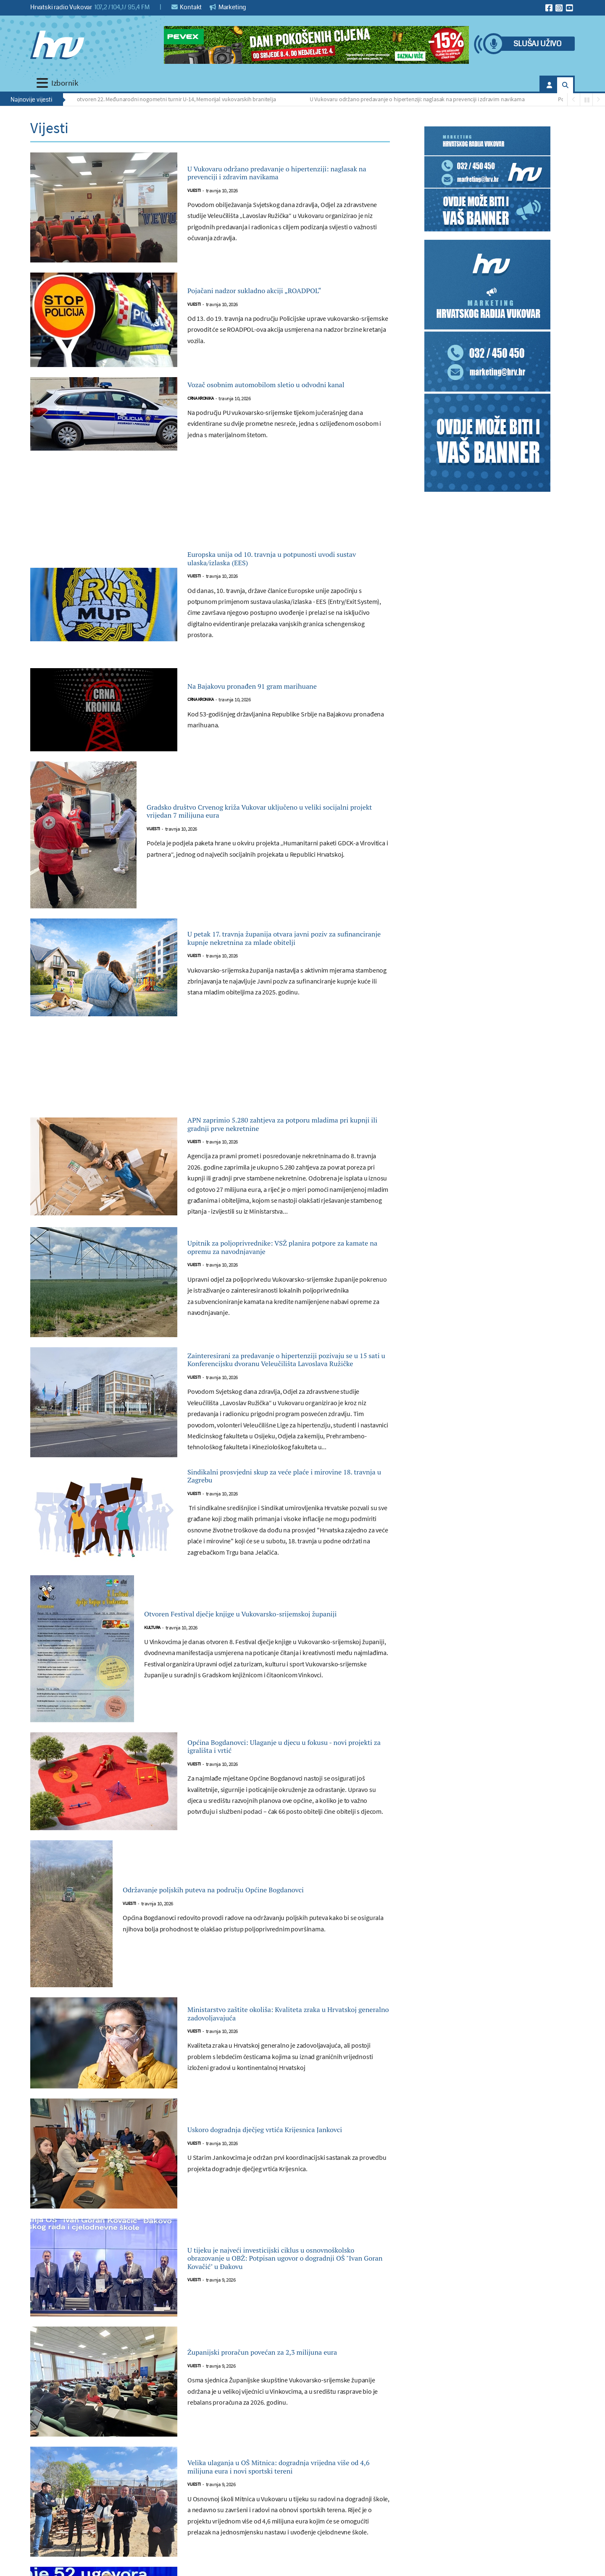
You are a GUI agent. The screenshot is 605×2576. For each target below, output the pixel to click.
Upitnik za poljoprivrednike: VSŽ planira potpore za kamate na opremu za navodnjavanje (277, 1284)
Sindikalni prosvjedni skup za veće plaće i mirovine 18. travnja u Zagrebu (279, 1526)
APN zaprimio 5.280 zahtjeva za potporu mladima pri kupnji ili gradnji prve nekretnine (277, 1151)
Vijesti (194, 200)
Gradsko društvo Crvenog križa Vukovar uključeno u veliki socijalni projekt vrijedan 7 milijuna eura (262, 828)
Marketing (228, 7)
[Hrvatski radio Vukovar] (57, 45)
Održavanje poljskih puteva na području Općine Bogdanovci (256, 1943)
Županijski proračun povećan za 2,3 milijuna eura (286, 2405)
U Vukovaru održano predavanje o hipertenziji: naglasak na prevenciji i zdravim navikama (421, 99)
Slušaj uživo (537, 44)
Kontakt (186, 7)
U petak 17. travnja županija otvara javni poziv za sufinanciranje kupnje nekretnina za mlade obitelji (287, 954)
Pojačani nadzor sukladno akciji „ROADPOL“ (285, 291)
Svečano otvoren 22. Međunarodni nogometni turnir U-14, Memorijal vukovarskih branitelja (170, 99)
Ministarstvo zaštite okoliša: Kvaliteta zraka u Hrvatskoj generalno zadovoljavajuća (285, 2067)
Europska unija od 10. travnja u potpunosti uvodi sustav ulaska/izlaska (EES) (282, 571)
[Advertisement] (210, 514)
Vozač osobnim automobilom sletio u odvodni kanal (270, 389)
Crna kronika (200, 410)
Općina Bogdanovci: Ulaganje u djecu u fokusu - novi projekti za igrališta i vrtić (275, 1799)
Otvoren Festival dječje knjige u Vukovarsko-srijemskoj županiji (266, 1667)
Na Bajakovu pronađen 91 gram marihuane (282, 703)
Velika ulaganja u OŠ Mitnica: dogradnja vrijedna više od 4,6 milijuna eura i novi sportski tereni (277, 2520)
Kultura (152, 1688)
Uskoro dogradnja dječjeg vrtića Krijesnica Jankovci (281, 2183)
